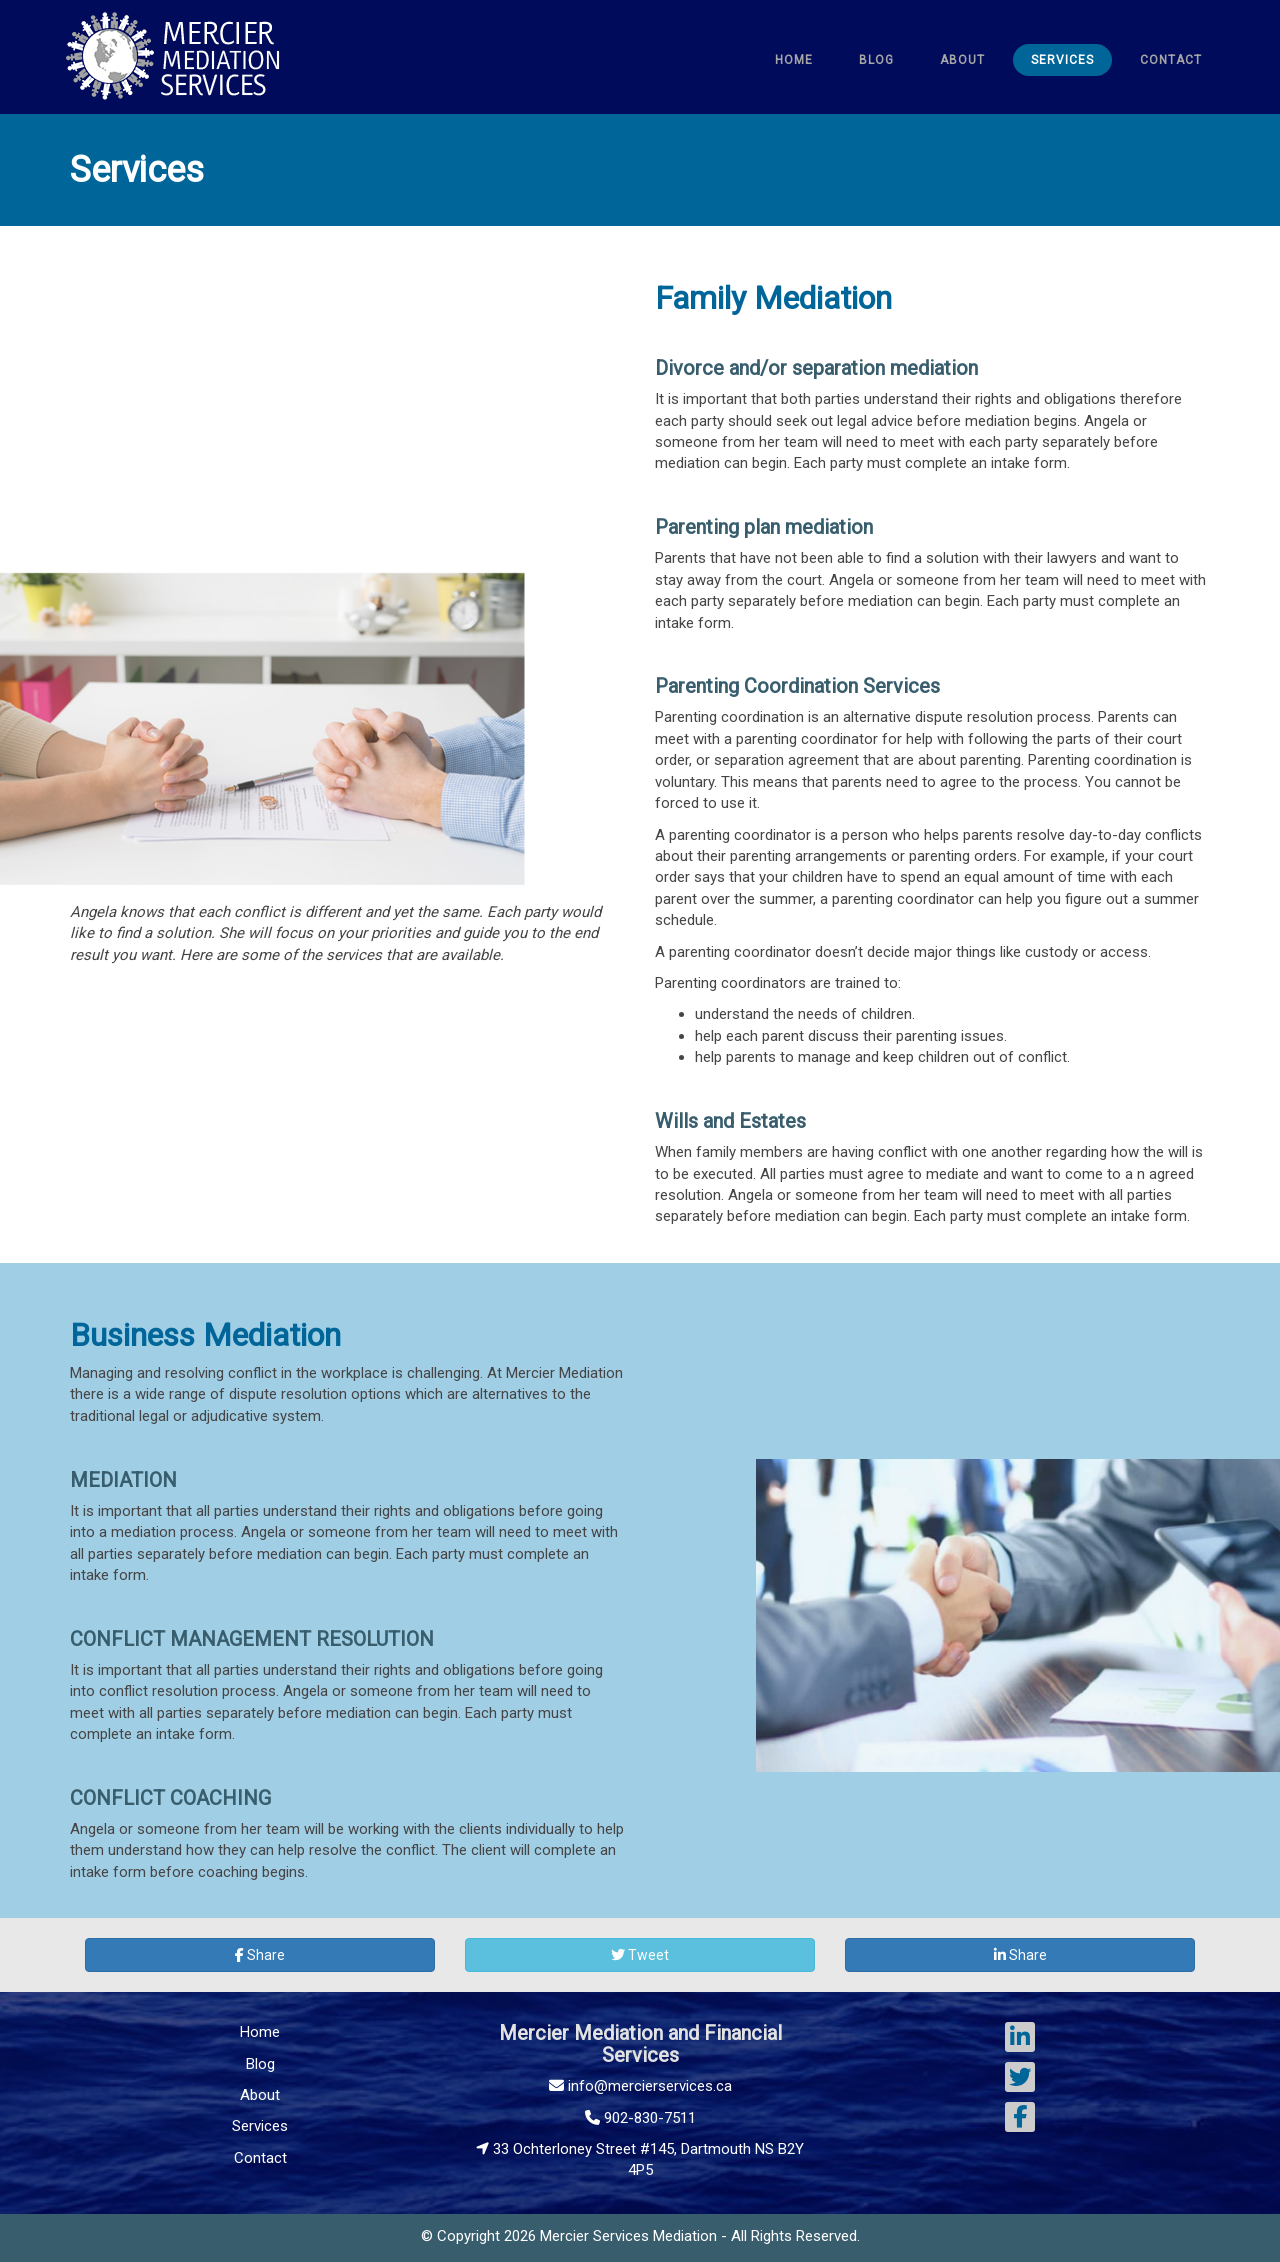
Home (260, 2032)
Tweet (640, 1955)
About (260, 2095)
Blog (260, 2064)
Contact (260, 2158)
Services (260, 2126)
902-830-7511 (640, 2118)
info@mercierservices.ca (640, 2086)
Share (260, 1955)
